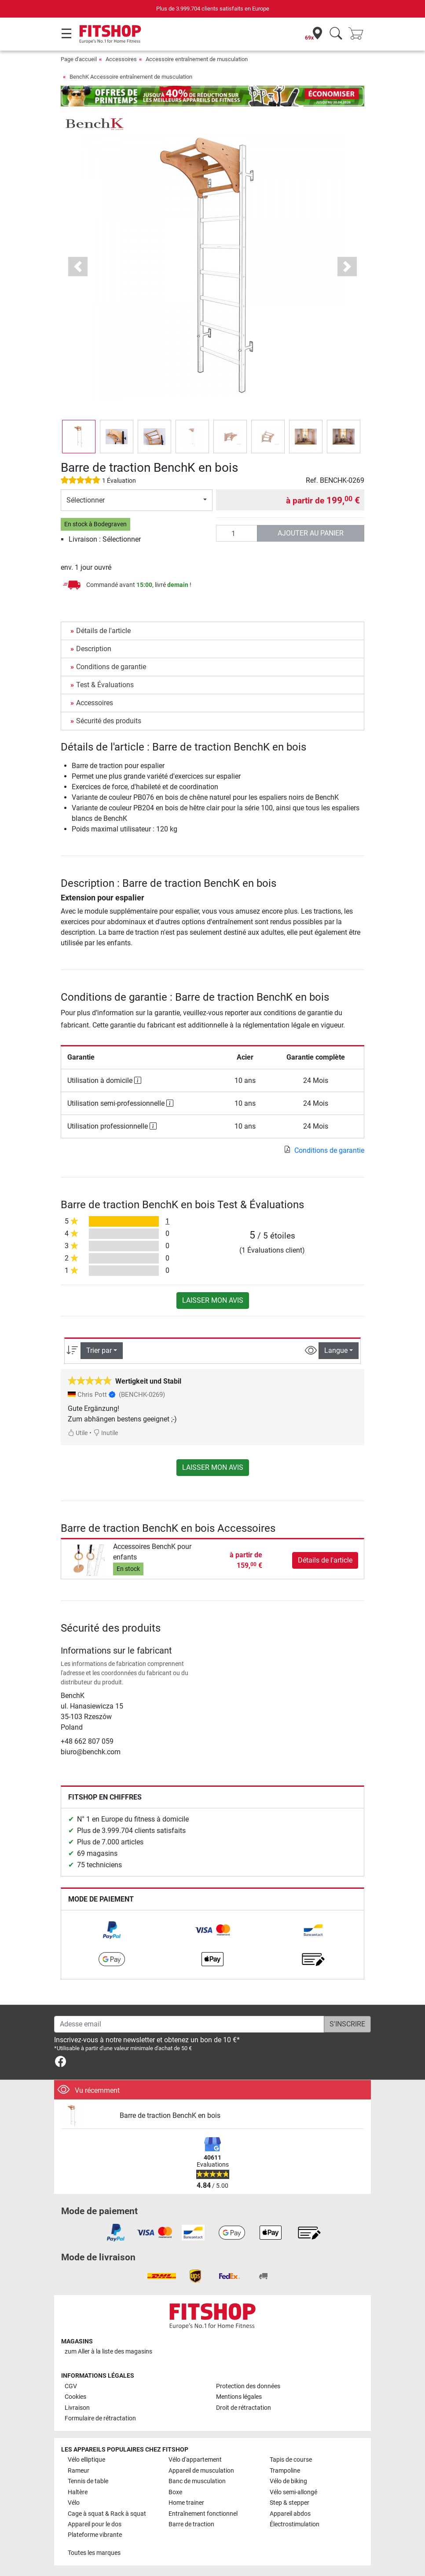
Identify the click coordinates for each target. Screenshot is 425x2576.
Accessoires (121, 59)
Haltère (78, 2492)
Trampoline (285, 2470)
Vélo (74, 2503)
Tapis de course (291, 2459)
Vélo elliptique (86, 2459)
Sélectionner (85, 500)
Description (93, 649)
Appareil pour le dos (94, 2524)
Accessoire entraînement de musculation (197, 59)
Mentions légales (239, 2397)
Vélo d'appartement (195, 2459)
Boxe (175, 2492)
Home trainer (186, 2503)
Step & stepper (289, 2503)
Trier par (99, 1350)
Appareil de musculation (201, 2470)
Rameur (78, 2470)
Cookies (75, 2397)
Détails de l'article (103, 631)
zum (108, 2351)
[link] (111, 1930)
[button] (78, 267)
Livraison (77, 2408)
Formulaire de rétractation (100, 2418)
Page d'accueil (79, 59)
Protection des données (248, 2386)
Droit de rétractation (243, 2408)
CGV (71, 2386)
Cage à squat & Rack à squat (107, 2514)
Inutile (105, 1433)
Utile (78, 1433)
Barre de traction (191, 2524)
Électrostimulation (294, 2524)
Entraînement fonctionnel (203, 2514)
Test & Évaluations (105, 685)
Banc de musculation (197, 2481)
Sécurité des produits (108, 721)
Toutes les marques (94, 2553)
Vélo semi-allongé (293, 2492)
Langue (336, 1350)
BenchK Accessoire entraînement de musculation (131, 76)
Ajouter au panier (311, 533)
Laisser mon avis (212, 1300)
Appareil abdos (290, 2514)
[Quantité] (236, 533)
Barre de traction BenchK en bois (170, 2115)
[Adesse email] (189, 2024)
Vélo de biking (288, 2481)
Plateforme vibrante (95, 2535)
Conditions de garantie (111, 667)
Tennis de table (88, 2481)
